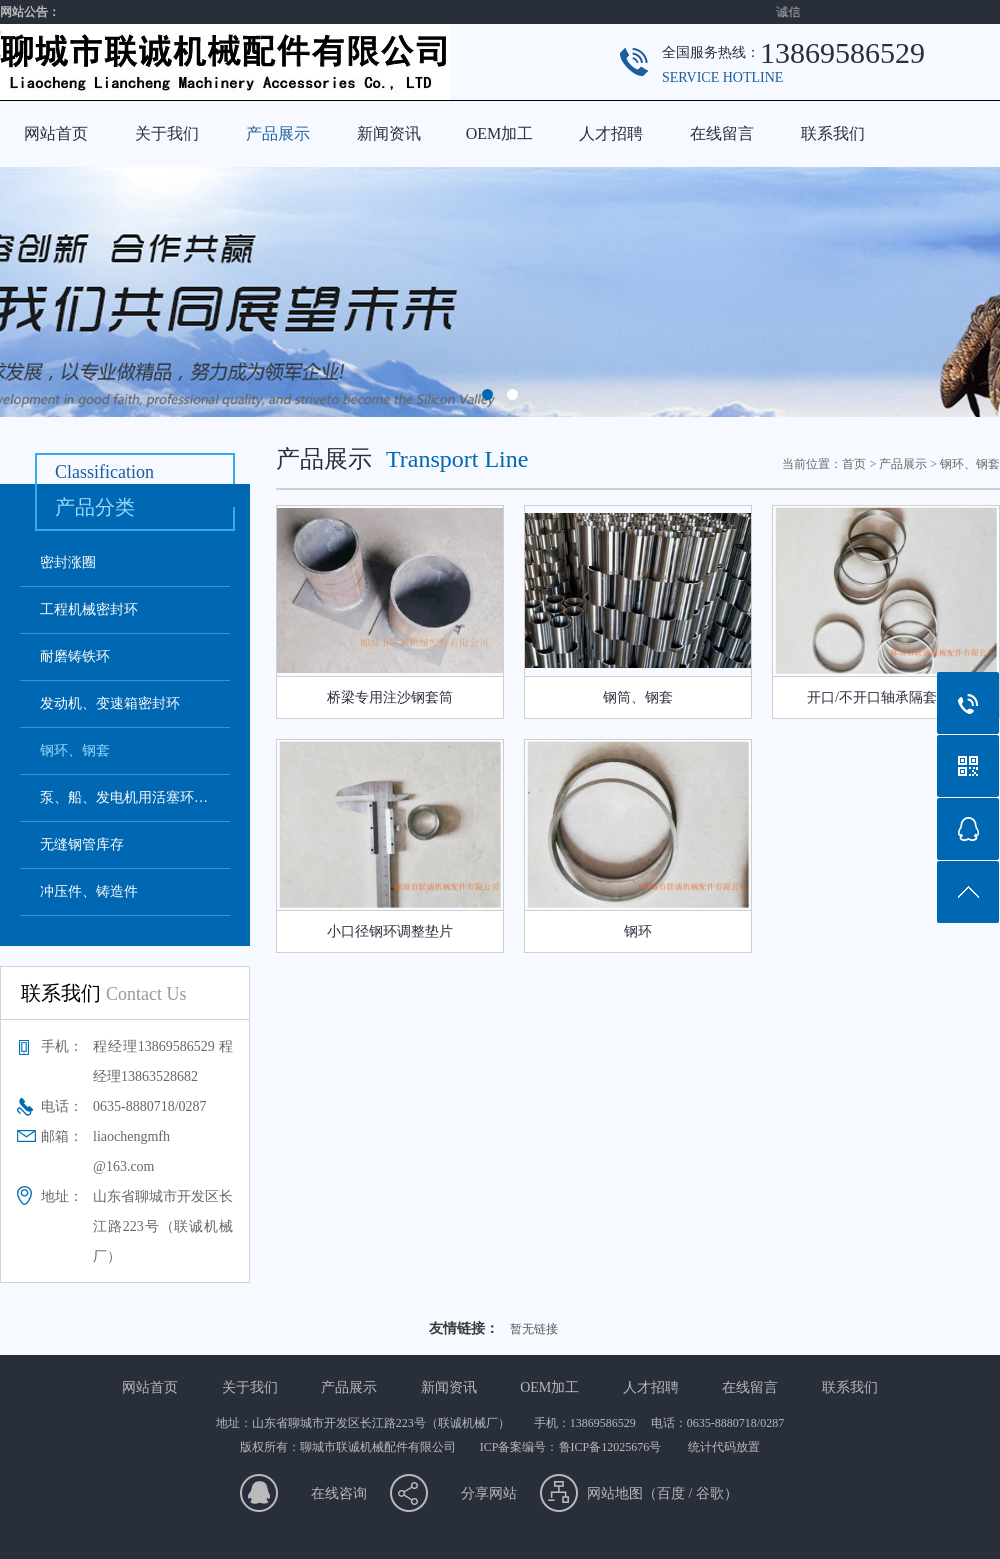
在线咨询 (339, 1493)
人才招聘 (611, 133)
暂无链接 (534, 1329)
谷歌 (710, 1493)
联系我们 (833, 133)
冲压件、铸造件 (89, 891)
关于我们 (167, 133)
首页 (854, 464)
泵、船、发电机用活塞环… (124, 797)
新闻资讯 (389, 133)
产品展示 (278, 133)
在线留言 (722, 133)
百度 (671, 1493)
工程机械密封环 (89, 609)
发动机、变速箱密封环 (110, 703)
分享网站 (489, 1493)
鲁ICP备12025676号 (612, 1447)
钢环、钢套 (75, 750)
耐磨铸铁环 (75, 656)
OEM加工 (500, 133)
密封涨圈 (68, 562)
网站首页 (56, 133)
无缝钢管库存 (82, 844)
